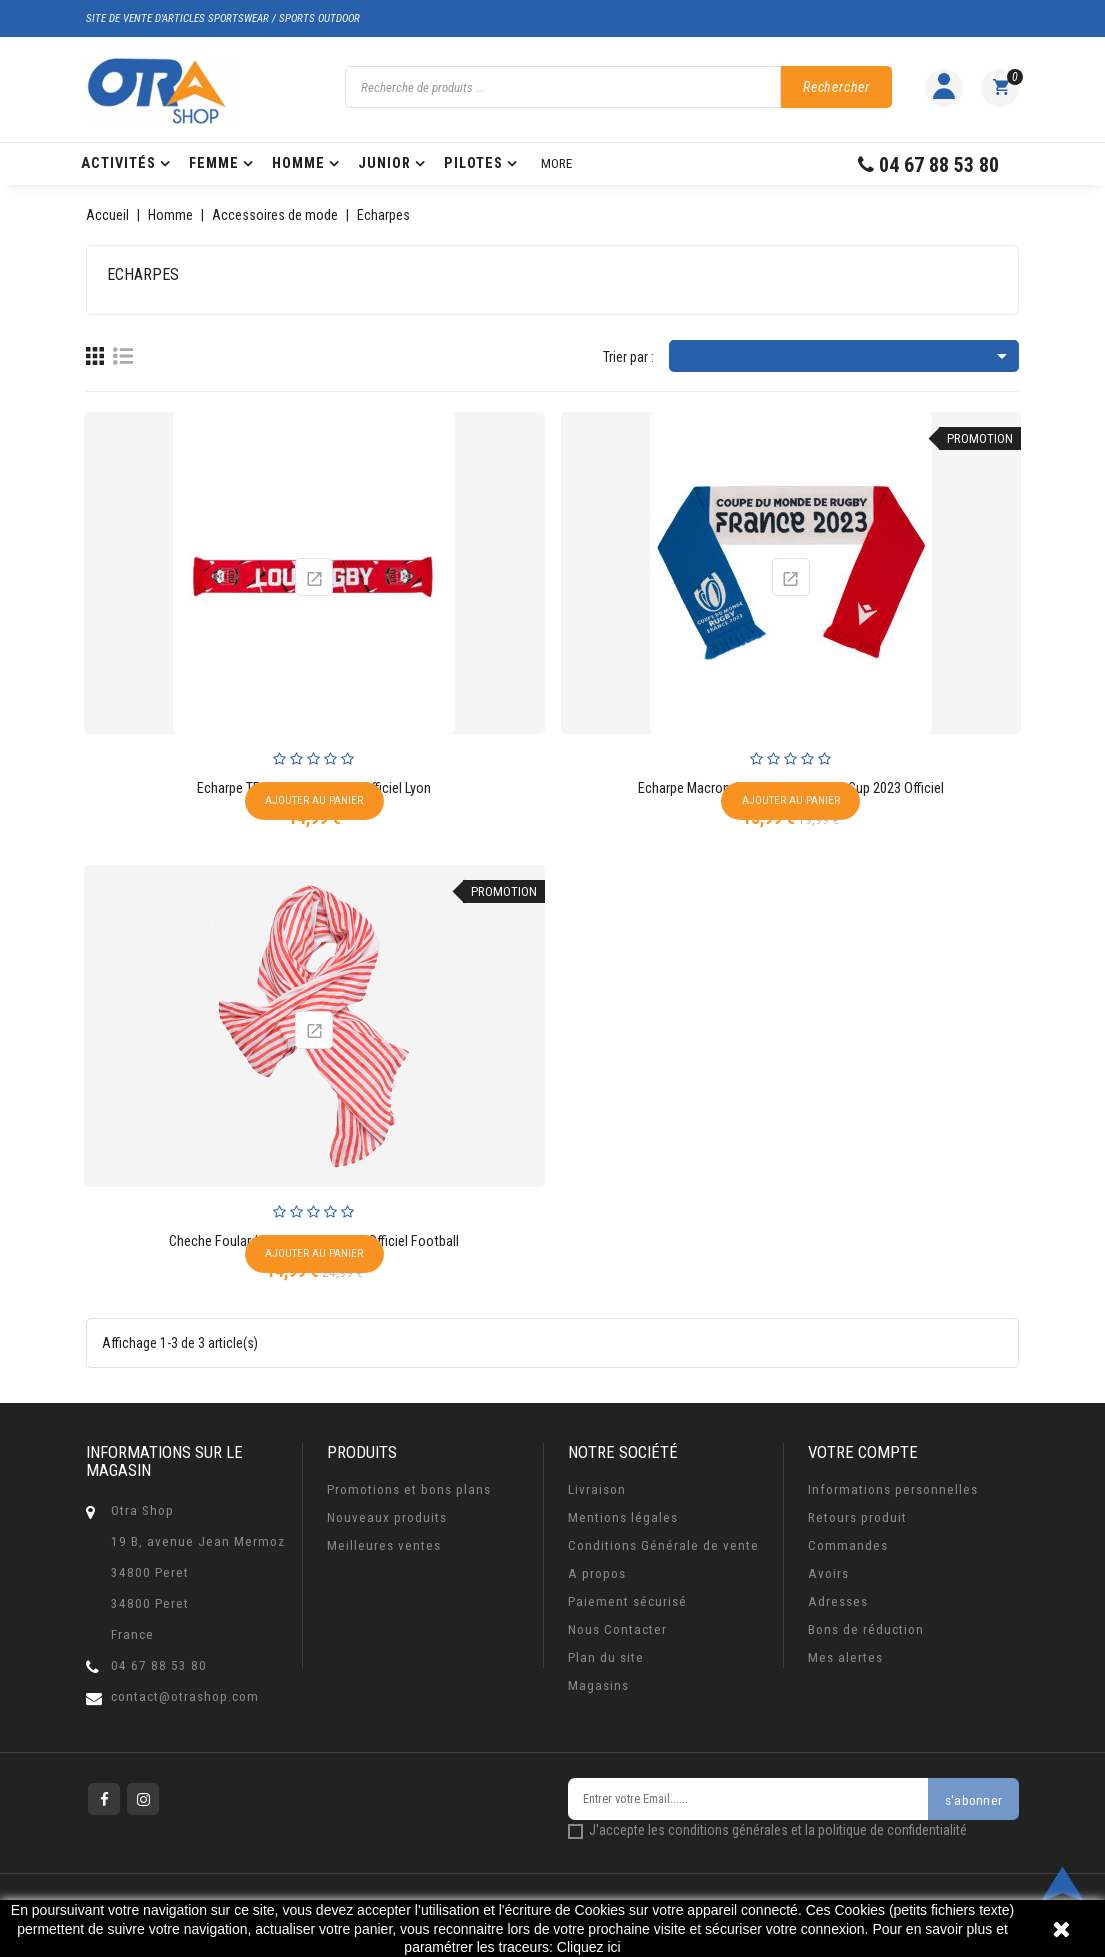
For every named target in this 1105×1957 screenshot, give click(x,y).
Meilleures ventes (384, 1545)
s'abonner (973, 1800)
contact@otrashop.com (185, 1696)
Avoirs (828, 1573)
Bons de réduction (866, 1629)
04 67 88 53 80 (159, 1665)
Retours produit (857, 1517)
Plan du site (606, 1657)
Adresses (838, 1601)
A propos (597, 1573)
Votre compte (863, 1452)
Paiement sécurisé (627, 1601)
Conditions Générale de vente (663, 1545)
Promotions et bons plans (409, 1489)
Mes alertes (845, 1657)
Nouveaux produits (387, 1517)
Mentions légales (623, 1517)
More (556, 163)
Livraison (597, 1489)
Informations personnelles (893, 1489)
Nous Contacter (617, 1629)
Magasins (598, 1685)
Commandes (848, 1545)
